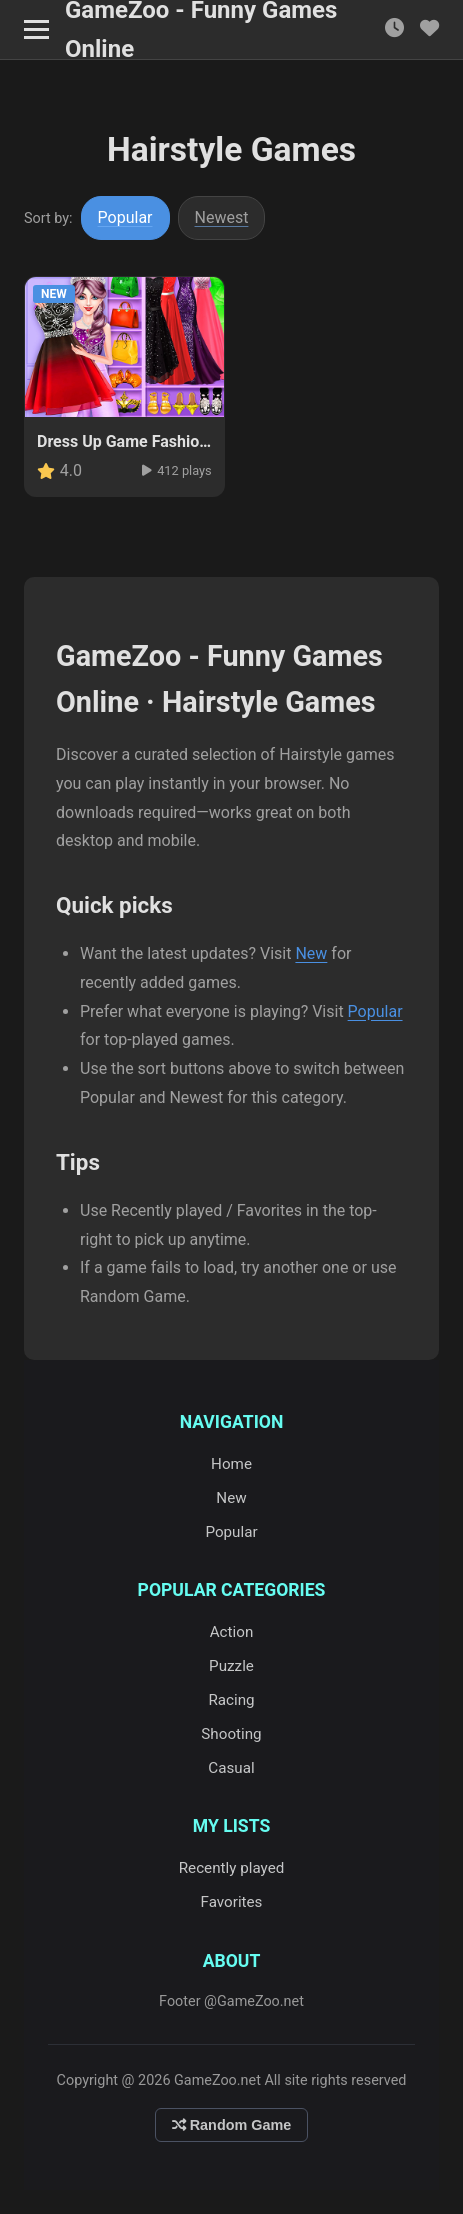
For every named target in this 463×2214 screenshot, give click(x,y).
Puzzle (231, 1666)
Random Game (232, 2125)
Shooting (231, 1734)
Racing (231, 1700)
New (311, 953)
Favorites (232, 1902)
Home (231, 1464)
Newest (222, 217)
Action (232, 1632)
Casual (231, 1768)
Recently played (232, 1868)
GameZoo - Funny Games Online (201, 30)
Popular (125, 217)
